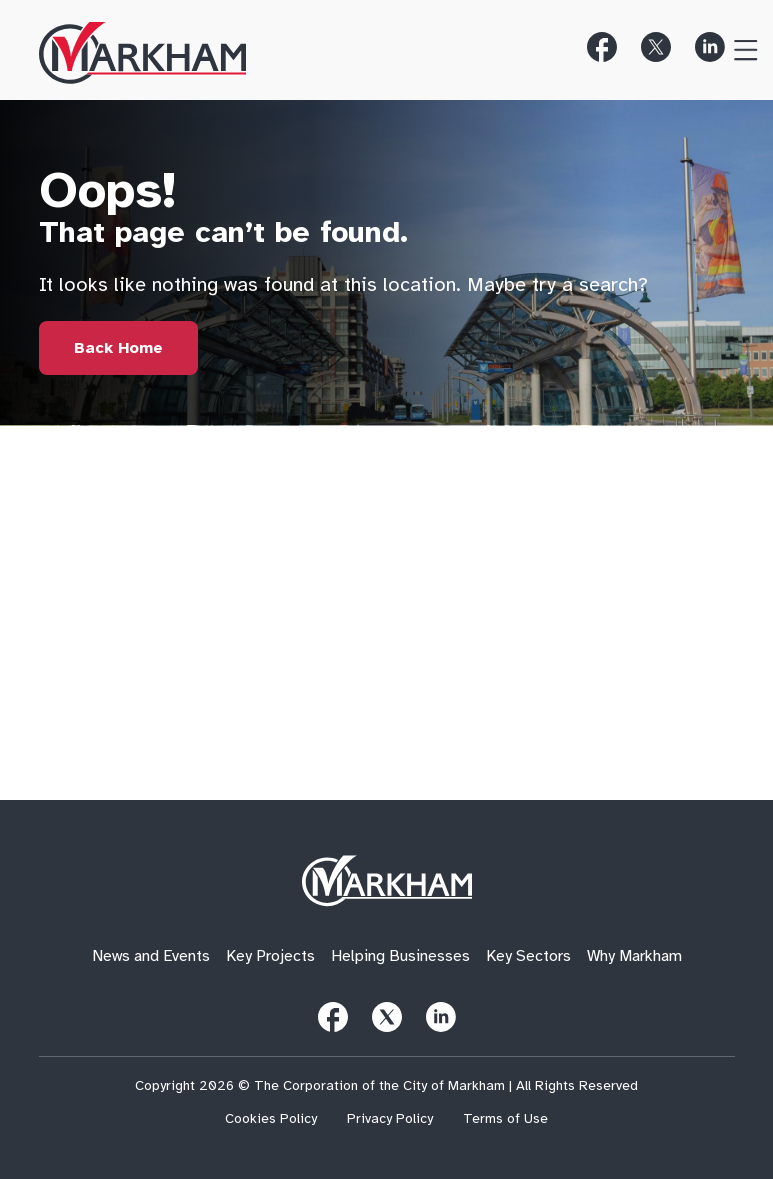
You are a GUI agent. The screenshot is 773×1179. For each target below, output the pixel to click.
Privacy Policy (390, 1119)
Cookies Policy (271, 1119)
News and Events (151, 956)
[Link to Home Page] (118, 348)
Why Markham (634, 956)
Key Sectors (528, 956)
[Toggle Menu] (738, 47)
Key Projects (270, 956)
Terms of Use (505, 1119)
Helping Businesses (400, 956)
